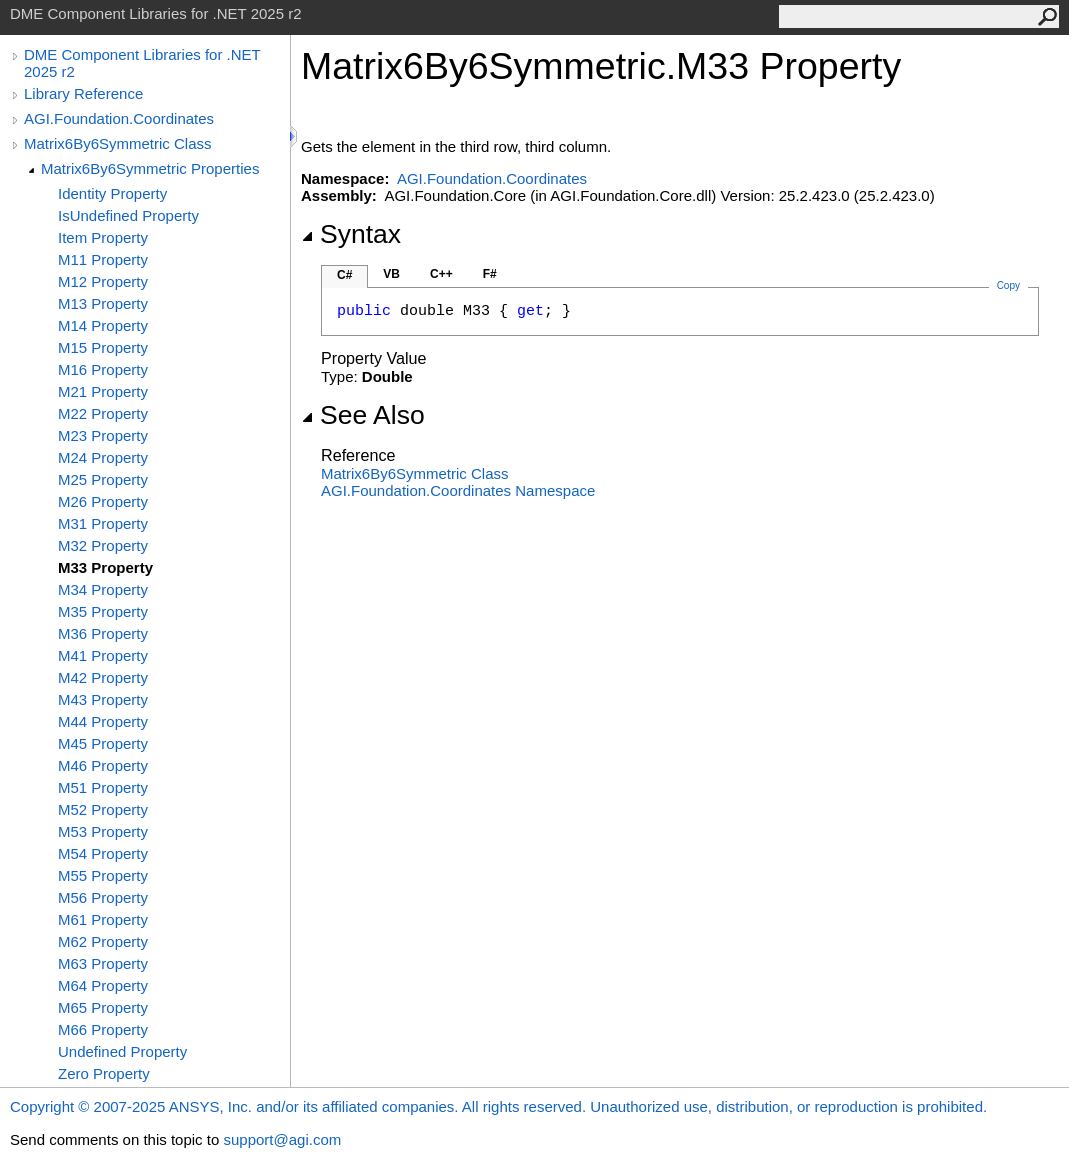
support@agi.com (282, 1139)
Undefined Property (122, 1051)
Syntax (351, 234)
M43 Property (103, 699)
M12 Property (103, 281)
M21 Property (103, 391)
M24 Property (103, 457)
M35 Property (103, 611)
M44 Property (103, 721)
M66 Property (103, 1029)
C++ (441, 274)
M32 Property (103, 545)
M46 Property (103, 765)
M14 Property (103, 325)
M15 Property (103, 347)
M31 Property (103, 523)
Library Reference (83, 93)
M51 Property (103, 787)
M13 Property (103, 303)
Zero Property (104, 1073)
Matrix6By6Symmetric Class (118, 143)
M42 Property (103, 677)
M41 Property (103, 655)
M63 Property (103, 963)
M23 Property (103, 435)
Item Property (103, 237)
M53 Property (103, 831)
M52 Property (103, 809)
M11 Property (103, 259)
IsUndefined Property (128, 215)
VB (391, 274)
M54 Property (103, 853)
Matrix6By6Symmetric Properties (150, 168)
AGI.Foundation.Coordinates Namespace (458, 490)
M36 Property (103, 633)
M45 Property (103, 743)
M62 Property (103, 941)
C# (344, 275)
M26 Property (103, 501)
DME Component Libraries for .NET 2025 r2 (142, 63)
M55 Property (103, 875)
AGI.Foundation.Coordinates (119, 118)
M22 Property (103, 413)
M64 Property (103, 985)
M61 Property (103, 919)
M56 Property (103, 897)
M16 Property (103, 369)
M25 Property (103, 479)
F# (490, 274)
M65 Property (103, 1007)
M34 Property (103, 589)
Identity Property (112, 193)
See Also (363, 415)
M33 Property (105, 567)
